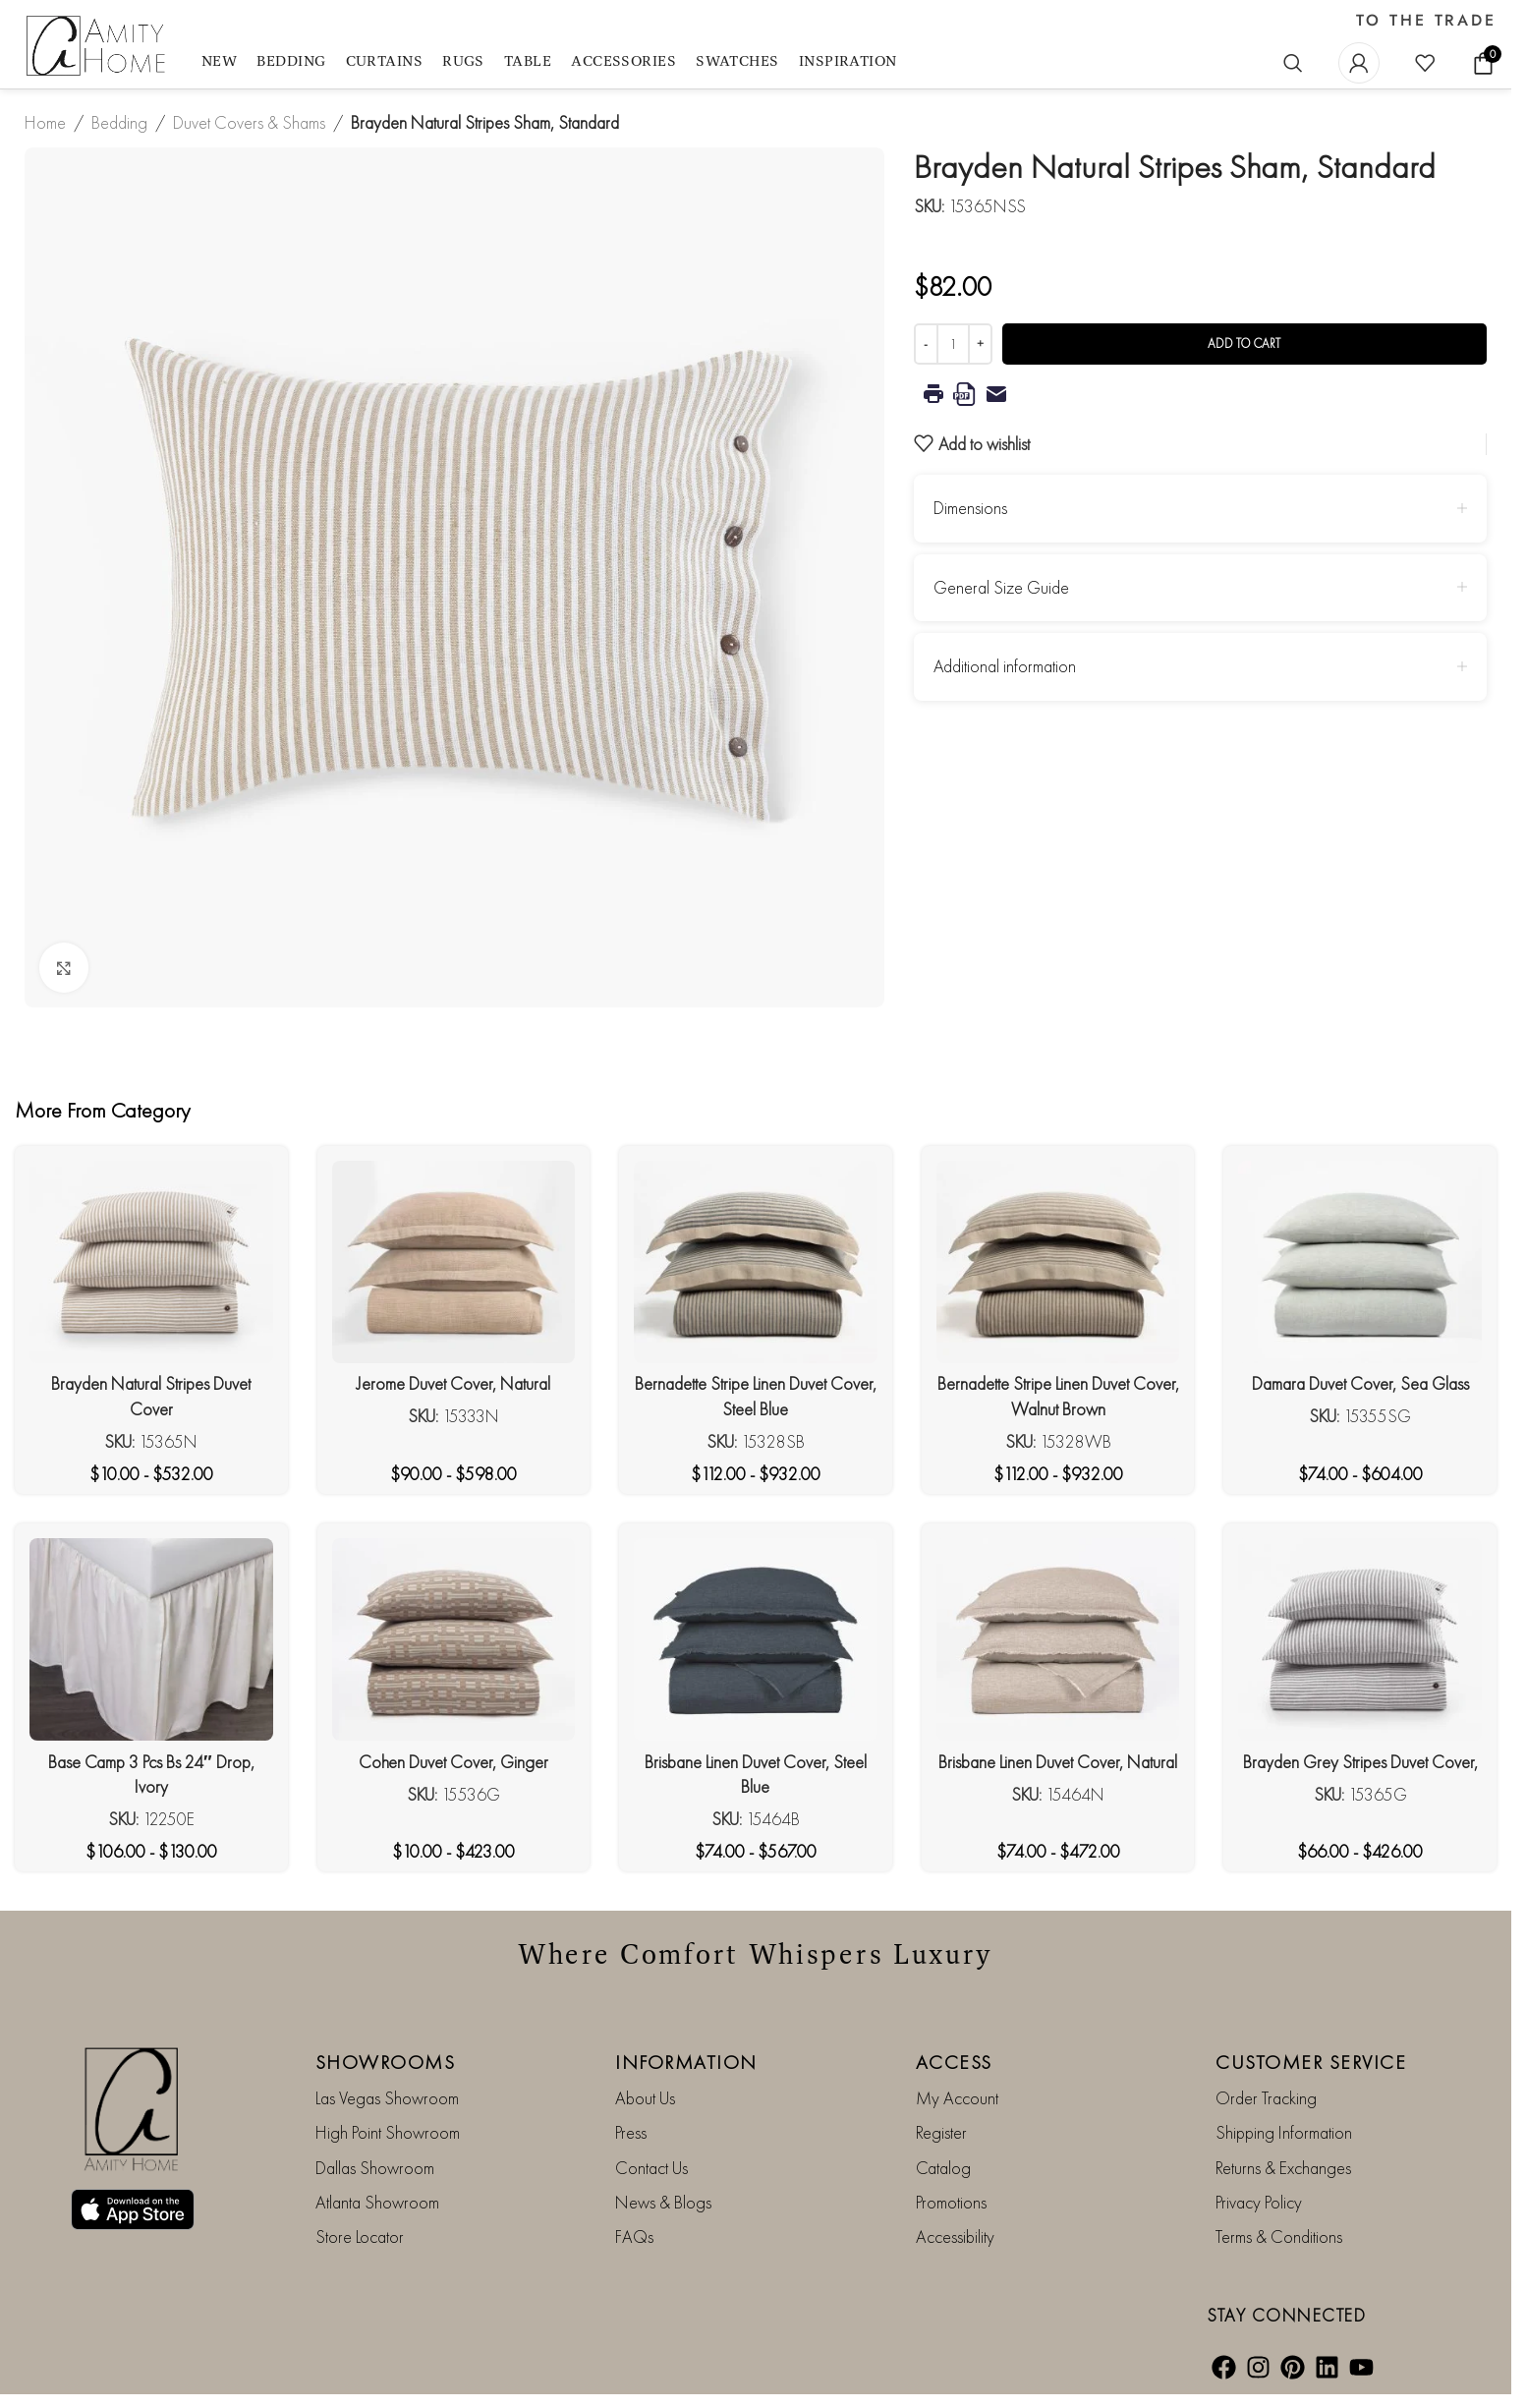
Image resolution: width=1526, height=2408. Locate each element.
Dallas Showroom (374, 2167)
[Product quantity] (953, 344)
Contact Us (651, 2167)
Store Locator (359, 2236)
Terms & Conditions (1278, 2236)
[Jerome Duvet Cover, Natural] (454, 1262)
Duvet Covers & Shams (249, 122)
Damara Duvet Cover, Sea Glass (1360, 1383)
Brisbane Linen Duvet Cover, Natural (1057, 1761)
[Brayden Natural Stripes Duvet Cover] (151, 1262)
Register (941, 2132)
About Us (645, 2098)
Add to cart (1244, 343)
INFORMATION (686, 2062)
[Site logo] (98, 46)
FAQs (634, 2236)
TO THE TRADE (1426, 21)
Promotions (951, 2202)
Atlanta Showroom (377, 2202)
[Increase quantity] (980, 344)
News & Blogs (663, 2202)
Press (631, 2132)
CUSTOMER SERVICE (1310, 2062)
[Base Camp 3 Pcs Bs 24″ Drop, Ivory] (151, 1639)
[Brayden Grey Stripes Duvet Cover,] (1360, 1639)
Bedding (119, 122)
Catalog (943, 2167)
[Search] (1293, 63)
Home (45, 122)
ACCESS (954, 2062)
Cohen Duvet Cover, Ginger (453, 1761)
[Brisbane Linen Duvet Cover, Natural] (1058, 1639)
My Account (957, 2098)
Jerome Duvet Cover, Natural (453, 1383)
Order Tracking (1266, 2098)
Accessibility (955, 2236)
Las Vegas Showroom (387, 2098)
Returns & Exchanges (1283, 2167)
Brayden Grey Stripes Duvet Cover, (1360, 1761)
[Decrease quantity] (926, 344)
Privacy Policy (1258, 2202)
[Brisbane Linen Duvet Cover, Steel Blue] (755, 1639)
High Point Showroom (387, 2132)
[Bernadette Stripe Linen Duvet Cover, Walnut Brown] (1058, 1262)
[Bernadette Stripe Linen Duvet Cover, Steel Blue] (755, 1262)
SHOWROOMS (385, 2062)
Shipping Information (1283, 2132)
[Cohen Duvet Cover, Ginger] (454, 1639)
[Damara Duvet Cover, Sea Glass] (1360, 1262)
